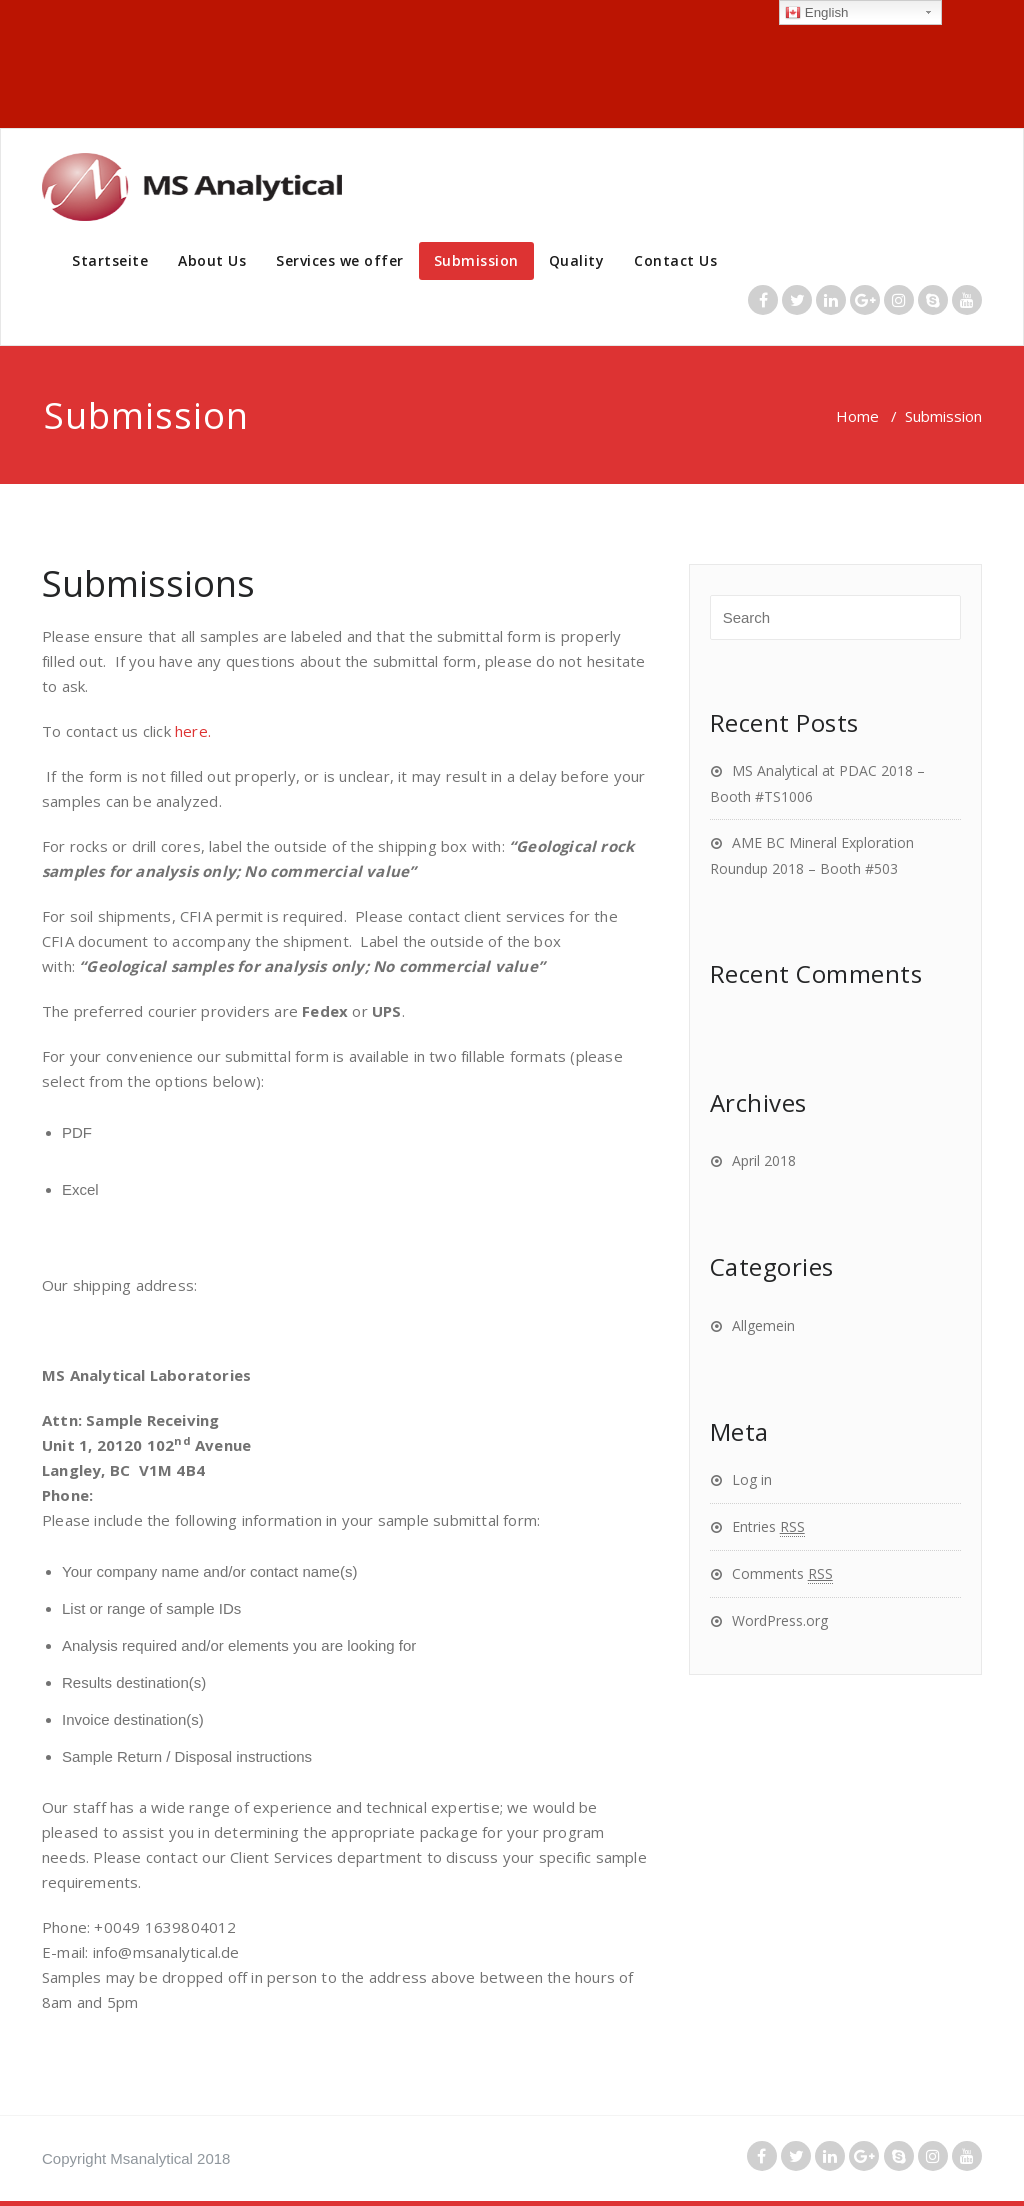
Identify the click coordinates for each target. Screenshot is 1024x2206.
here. (191, 731)
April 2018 (764, 1160)
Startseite (110, 260)
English (816, 13)
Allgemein (763, 1325)
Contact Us (675, 260)
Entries (768, 1526)
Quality (577, 260)
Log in (752, 1479)
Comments (782, 1573)
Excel (80, 1189)
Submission (476, 260)
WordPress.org (780, 1620)
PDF (77, 1132)
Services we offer (340, 260)
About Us (212, 260)
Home (857, 416)
